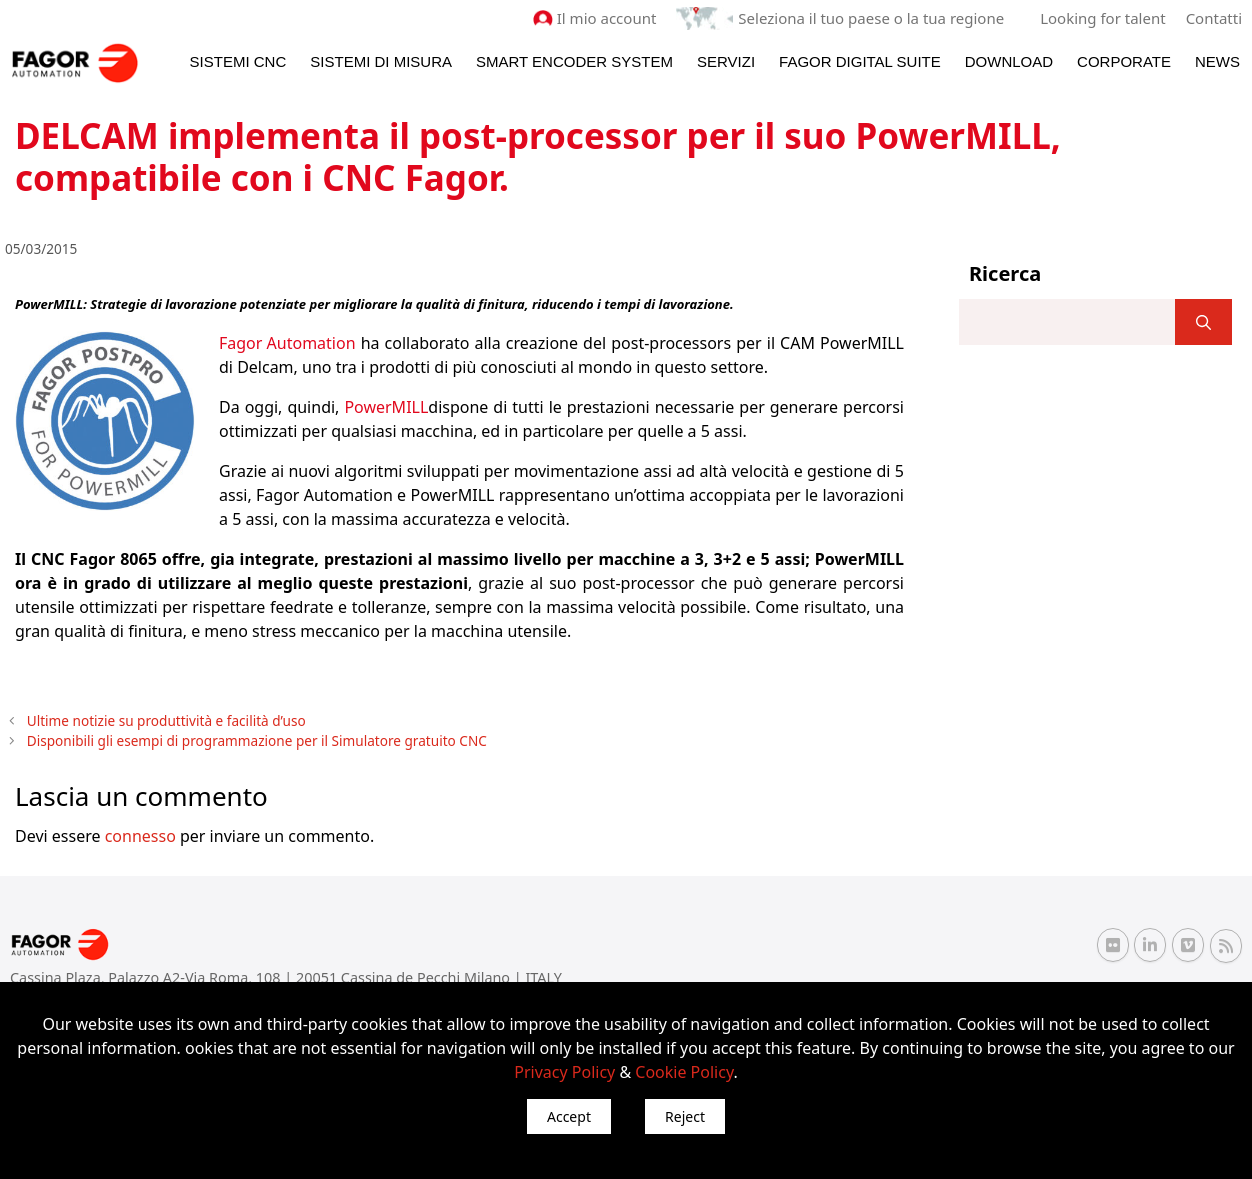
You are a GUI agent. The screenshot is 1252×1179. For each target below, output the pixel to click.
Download (1009, 61)
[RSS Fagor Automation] (1226, 946)
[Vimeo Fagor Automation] (1188, 945)
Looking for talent (1102, 18)
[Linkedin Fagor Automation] (1150, 945)
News (1217, 61)
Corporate (1124, 61)
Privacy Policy (564, 1072)
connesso (140, 836)
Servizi (726, 61)
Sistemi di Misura (381, 61)
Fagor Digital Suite (860, 61)
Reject (685, 1116)
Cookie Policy (684, 1072)
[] (1203, 322)
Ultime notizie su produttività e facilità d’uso (166, 720)
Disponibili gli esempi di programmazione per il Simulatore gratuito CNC (257, 740)
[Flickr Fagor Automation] (1113, 945)
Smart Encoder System (574, 61)
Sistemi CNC (238, 61)
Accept (569, 1116)
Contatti (1214, 18)
